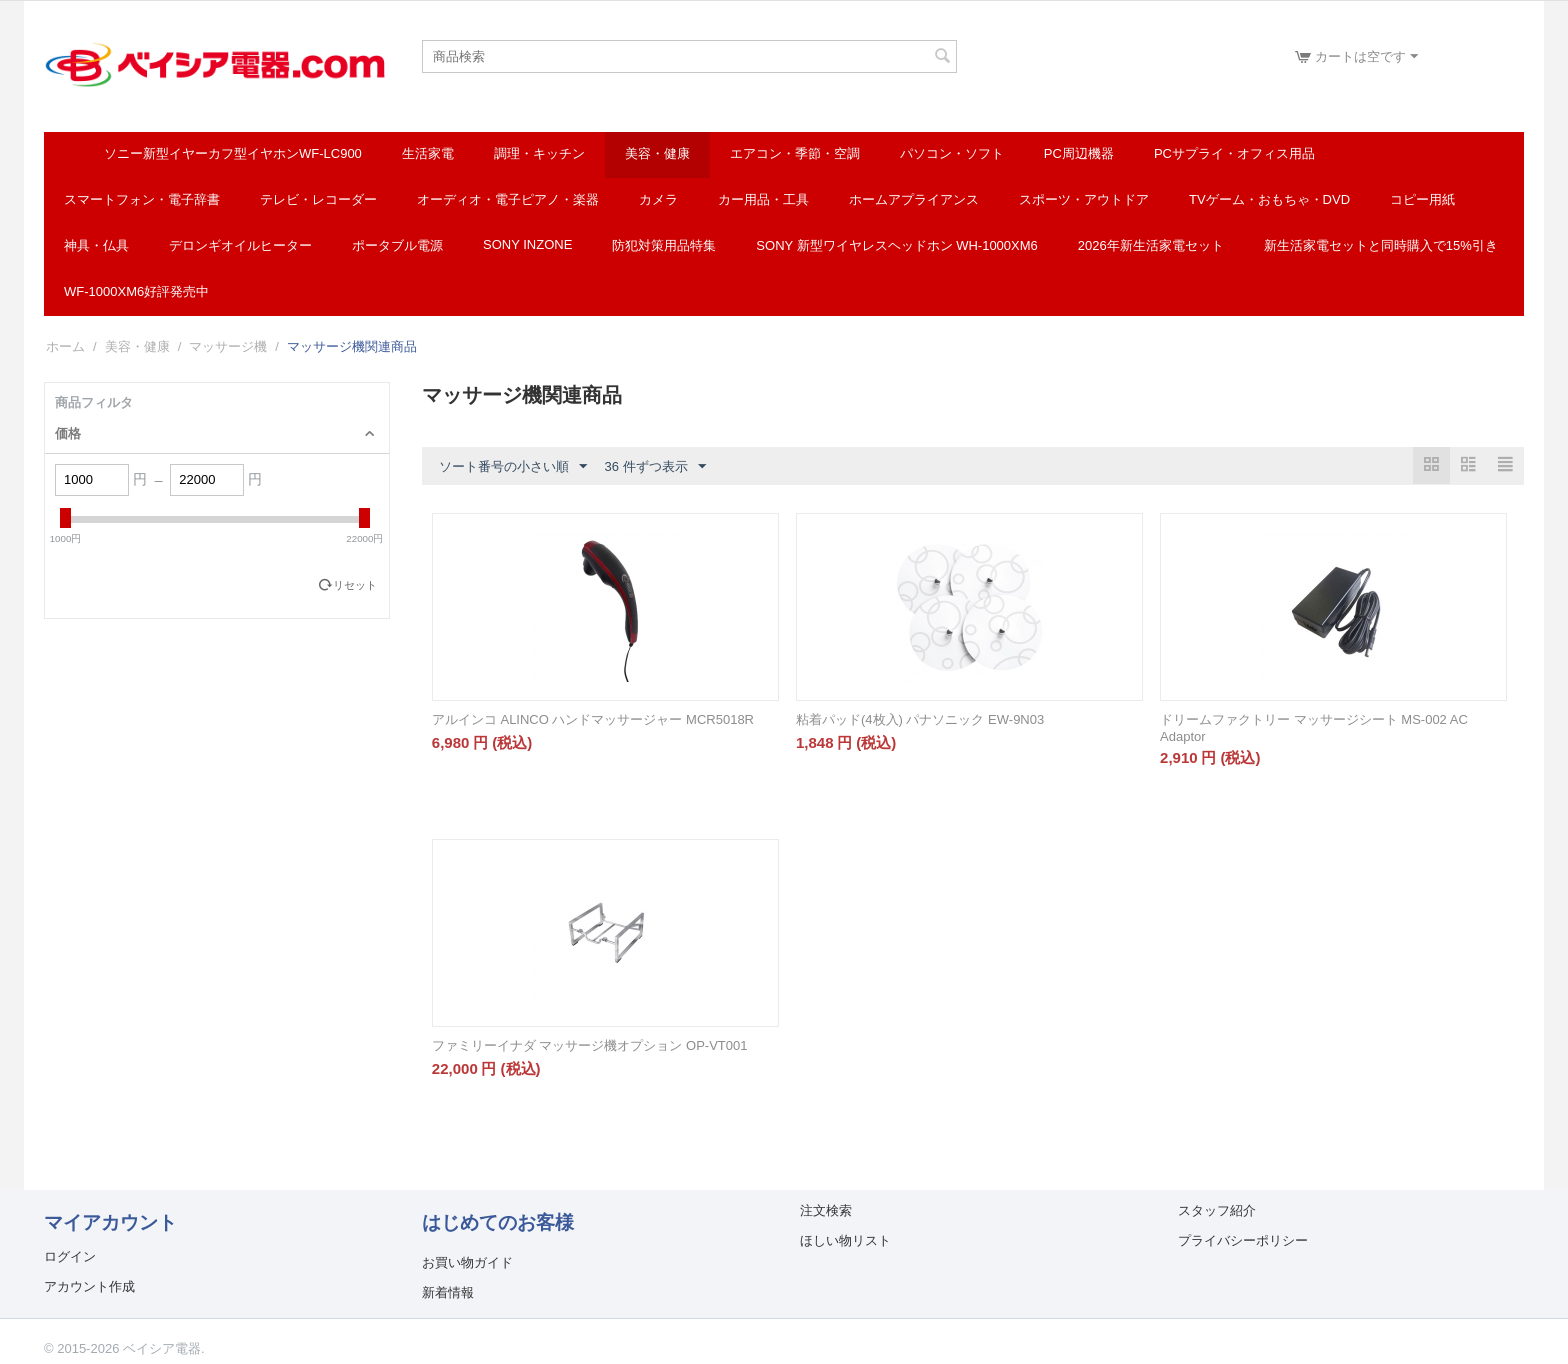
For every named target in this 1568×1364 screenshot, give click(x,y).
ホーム (65, 346)
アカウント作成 (89, 1286)
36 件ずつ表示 (654, 467)
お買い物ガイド (467, 1262)
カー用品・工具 (763, 199)
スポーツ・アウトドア (1084, 199)
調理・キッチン (539, 153)
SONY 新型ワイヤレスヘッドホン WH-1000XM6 (896, 245)
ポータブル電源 (397, 245)
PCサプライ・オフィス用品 (1234, 153)
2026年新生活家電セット (1151, 245)
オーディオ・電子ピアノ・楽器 (508, 199)
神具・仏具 (96, 245)
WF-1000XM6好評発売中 (136, 291)
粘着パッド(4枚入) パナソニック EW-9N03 (920, 719)
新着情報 (448, 1292)
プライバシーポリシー (1243, 1240)
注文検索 (826, 1210)
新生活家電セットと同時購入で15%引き (1381, 245)
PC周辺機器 (1079, 153)
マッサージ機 (228, 346)
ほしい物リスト (845, 1240)
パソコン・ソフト (952, 153)
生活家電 (428, 153)
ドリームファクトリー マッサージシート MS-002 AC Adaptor (1314, 728)
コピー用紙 (1422, 199)
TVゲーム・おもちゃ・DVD (1269, 199)
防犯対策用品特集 (664, 245)
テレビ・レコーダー (318, 199)
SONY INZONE (527, 244)
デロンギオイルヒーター (240, 245)
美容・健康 (657, 153)
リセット (355, 585)
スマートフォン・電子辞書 (142, 199)
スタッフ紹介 (1217, 1210)
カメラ (658, 199)
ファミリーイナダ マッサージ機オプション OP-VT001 (590, 1045)
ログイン (70, 1256)
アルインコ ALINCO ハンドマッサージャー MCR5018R (593, 719)
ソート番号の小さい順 (513, 467)
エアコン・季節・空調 (795, 153)
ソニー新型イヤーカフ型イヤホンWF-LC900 (233, 153)
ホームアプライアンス (914, 199)
